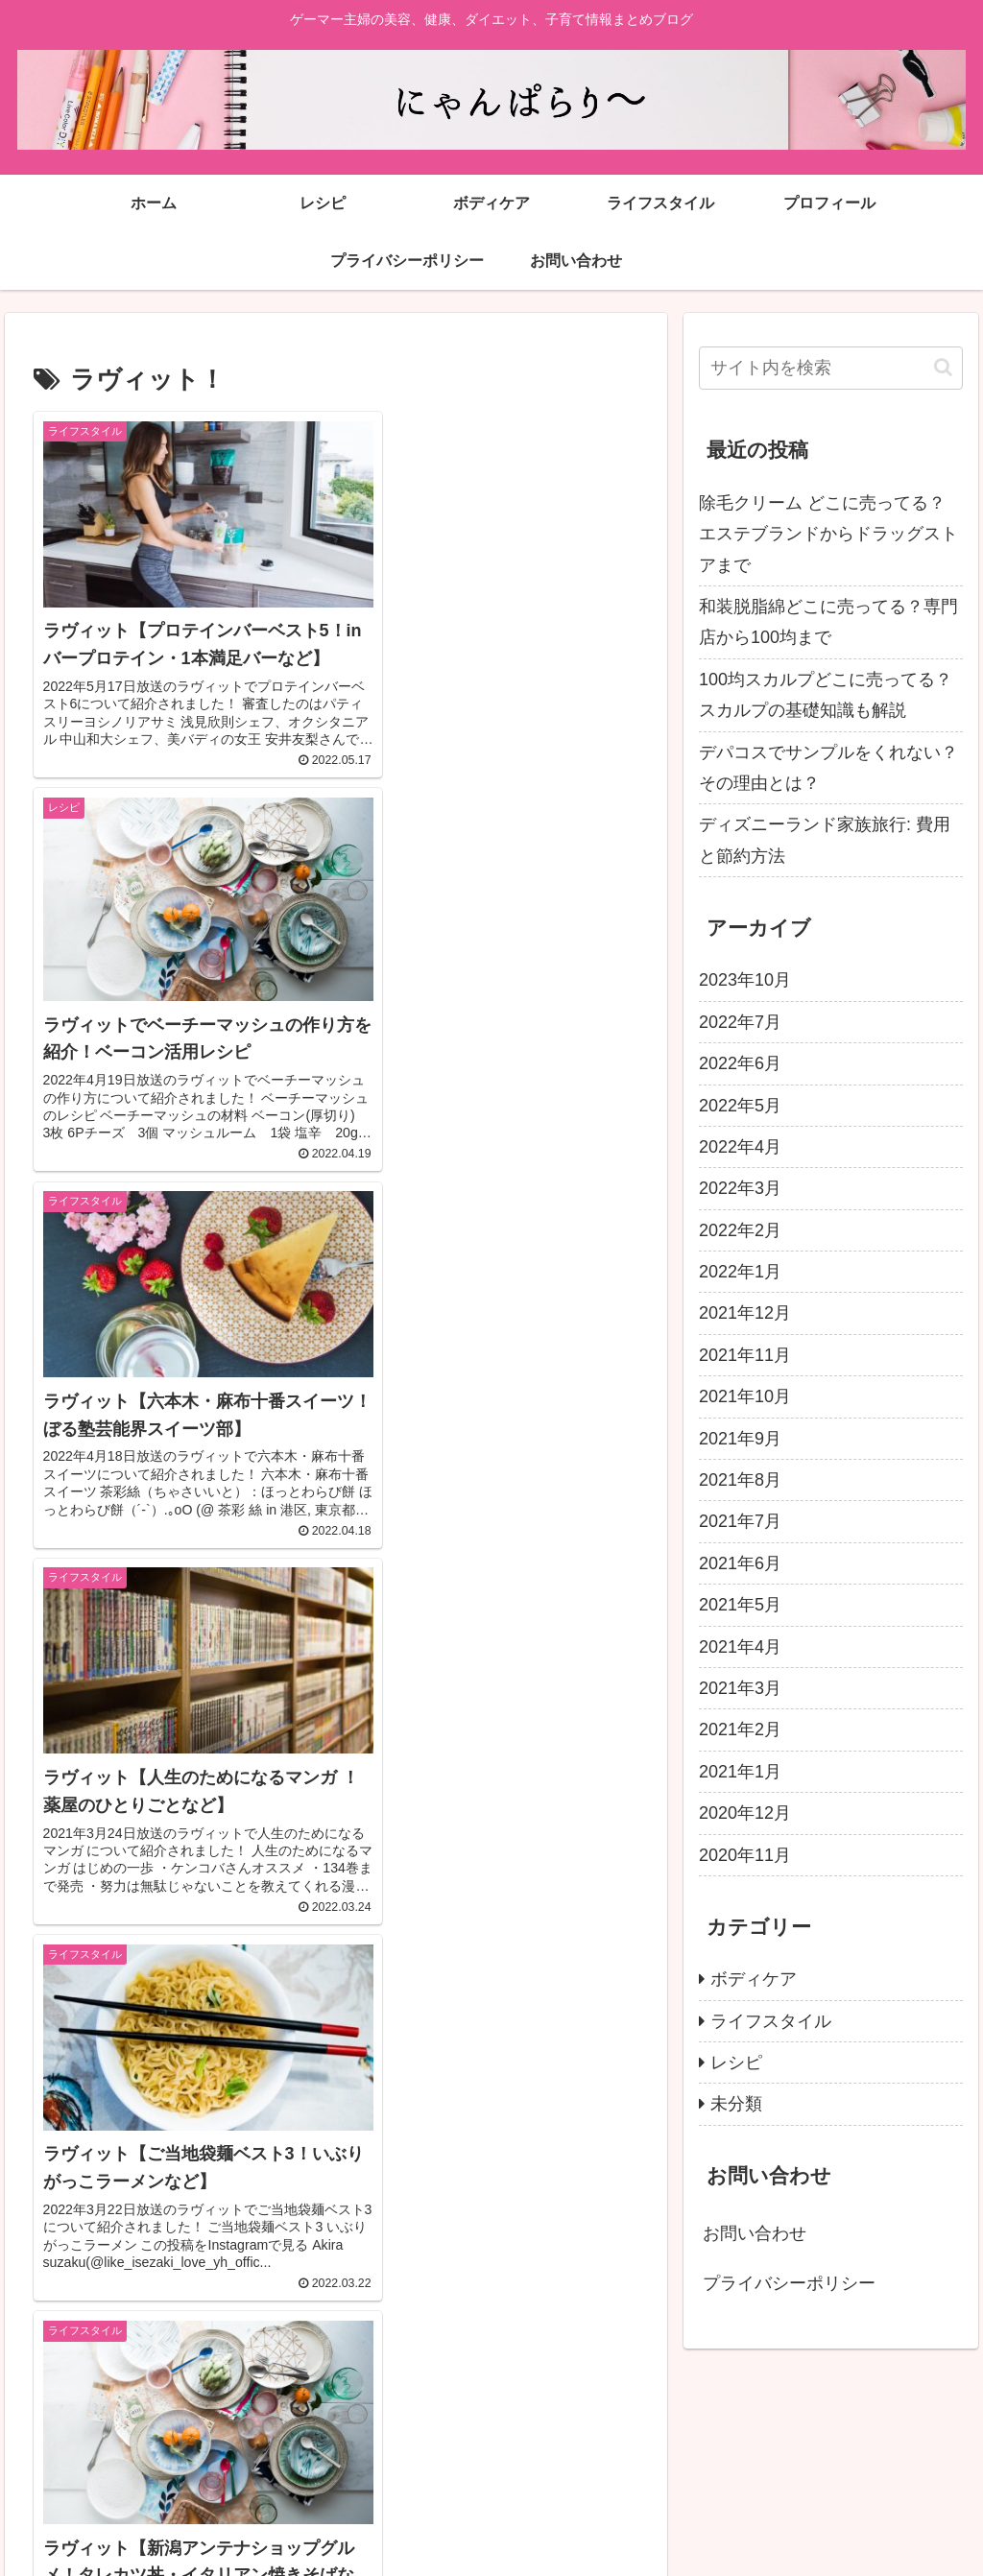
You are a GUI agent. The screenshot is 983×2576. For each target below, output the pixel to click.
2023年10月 (745, 980)
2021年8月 (740, 1480)
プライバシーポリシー (789, 2283)
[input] (830, 368)
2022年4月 (740, 1147)
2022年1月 (740, 1271)
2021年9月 (740, 1438)
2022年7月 (740, 1022)
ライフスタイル (770, 2021)
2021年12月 (745, 1313)
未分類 (736, 2103)
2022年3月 (740, 1188)
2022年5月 (740, 1105)
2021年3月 (740, 1688)
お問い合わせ (754, 2233)
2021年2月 (740, 1729)
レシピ (736, 2062)
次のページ (336, 2315)
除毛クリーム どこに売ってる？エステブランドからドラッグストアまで (828, 534)
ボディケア (753, 1979)
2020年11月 (745, 1855)
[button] (943, 367)
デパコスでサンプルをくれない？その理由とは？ (828, 768)
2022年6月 (740, 1063)
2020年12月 (745, 1813)
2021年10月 (745, 1396)
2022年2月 (740, 1230)
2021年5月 (740, 1604)
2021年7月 (740, 1521)
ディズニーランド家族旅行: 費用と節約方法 (824, 840)
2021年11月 (745, 1355)
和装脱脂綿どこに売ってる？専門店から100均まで (828, 622)
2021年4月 (740, 1647)
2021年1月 (740, 1771)
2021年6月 (740, 1563)
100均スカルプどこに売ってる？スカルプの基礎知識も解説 (825, 695)
